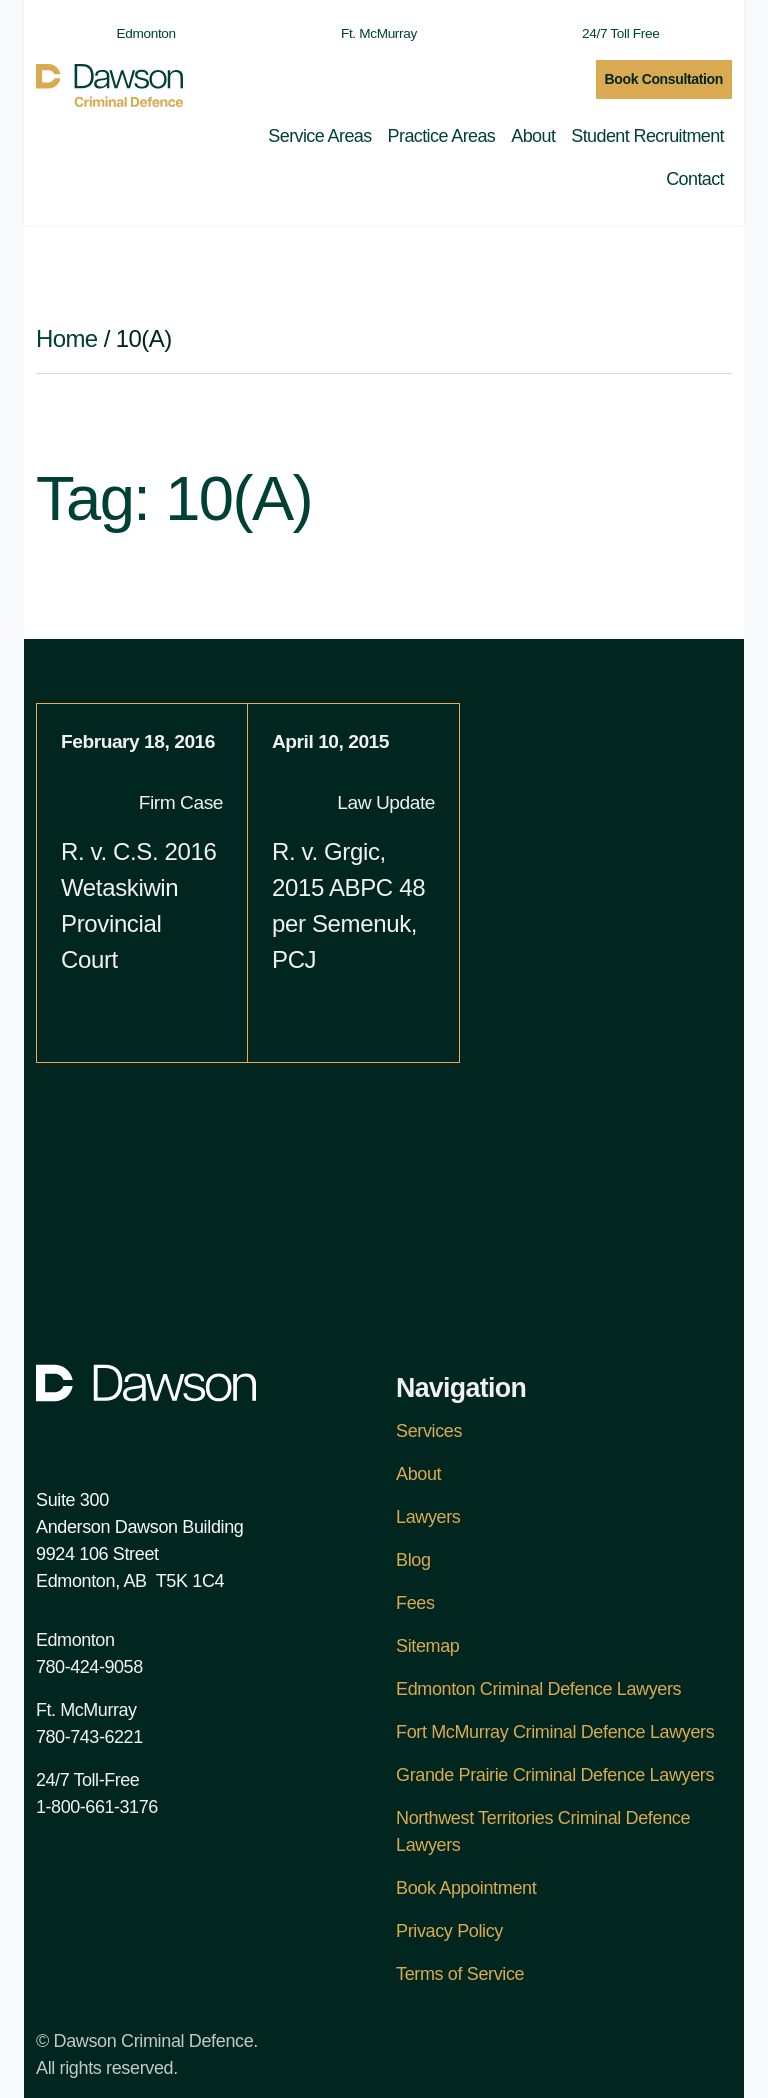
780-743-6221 (89, 1737)
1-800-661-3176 (97, 1807)
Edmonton (136, 33)
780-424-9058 (89, 1667)
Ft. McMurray (369, 33)
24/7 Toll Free (610, 33)
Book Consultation (664, 79)
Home (67, 338)
